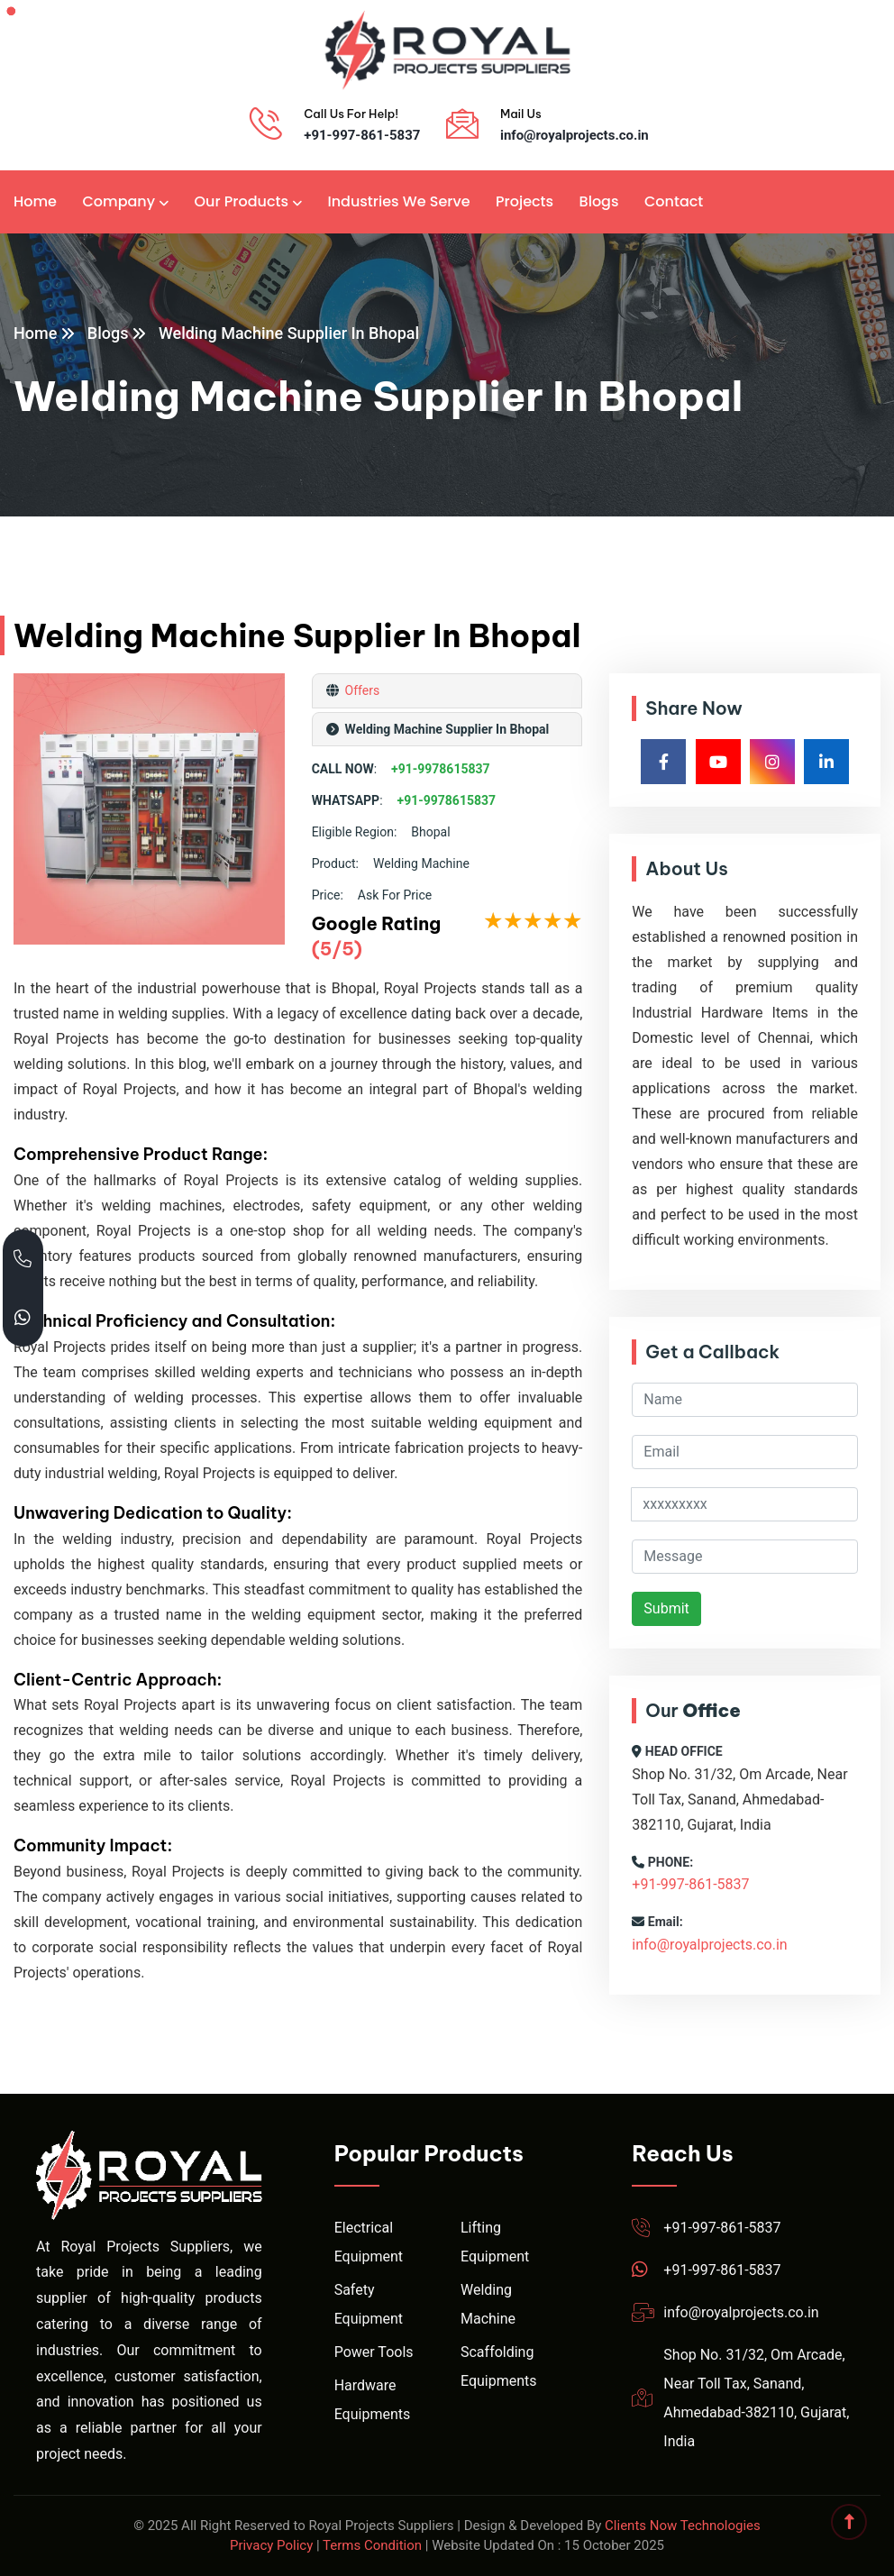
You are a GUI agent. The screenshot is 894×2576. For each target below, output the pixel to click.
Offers (360, 690)
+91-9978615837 (440, 769)
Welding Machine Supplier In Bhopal (289, 333)
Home (35, 201)
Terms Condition (372, 2545)
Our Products (241, 201)
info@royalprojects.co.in (574, 135)
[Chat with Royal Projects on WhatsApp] (23, 1317)
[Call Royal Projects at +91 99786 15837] (23, 1258)
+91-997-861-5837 (362, 135)
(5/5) (337, 948)
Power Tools (374, 2352)
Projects (524, 201)
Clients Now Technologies (683, 2525)
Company (118, 201)
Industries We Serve (398, 201)
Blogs (599, 201)
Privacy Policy (271, 2545)
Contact (673, 201)
